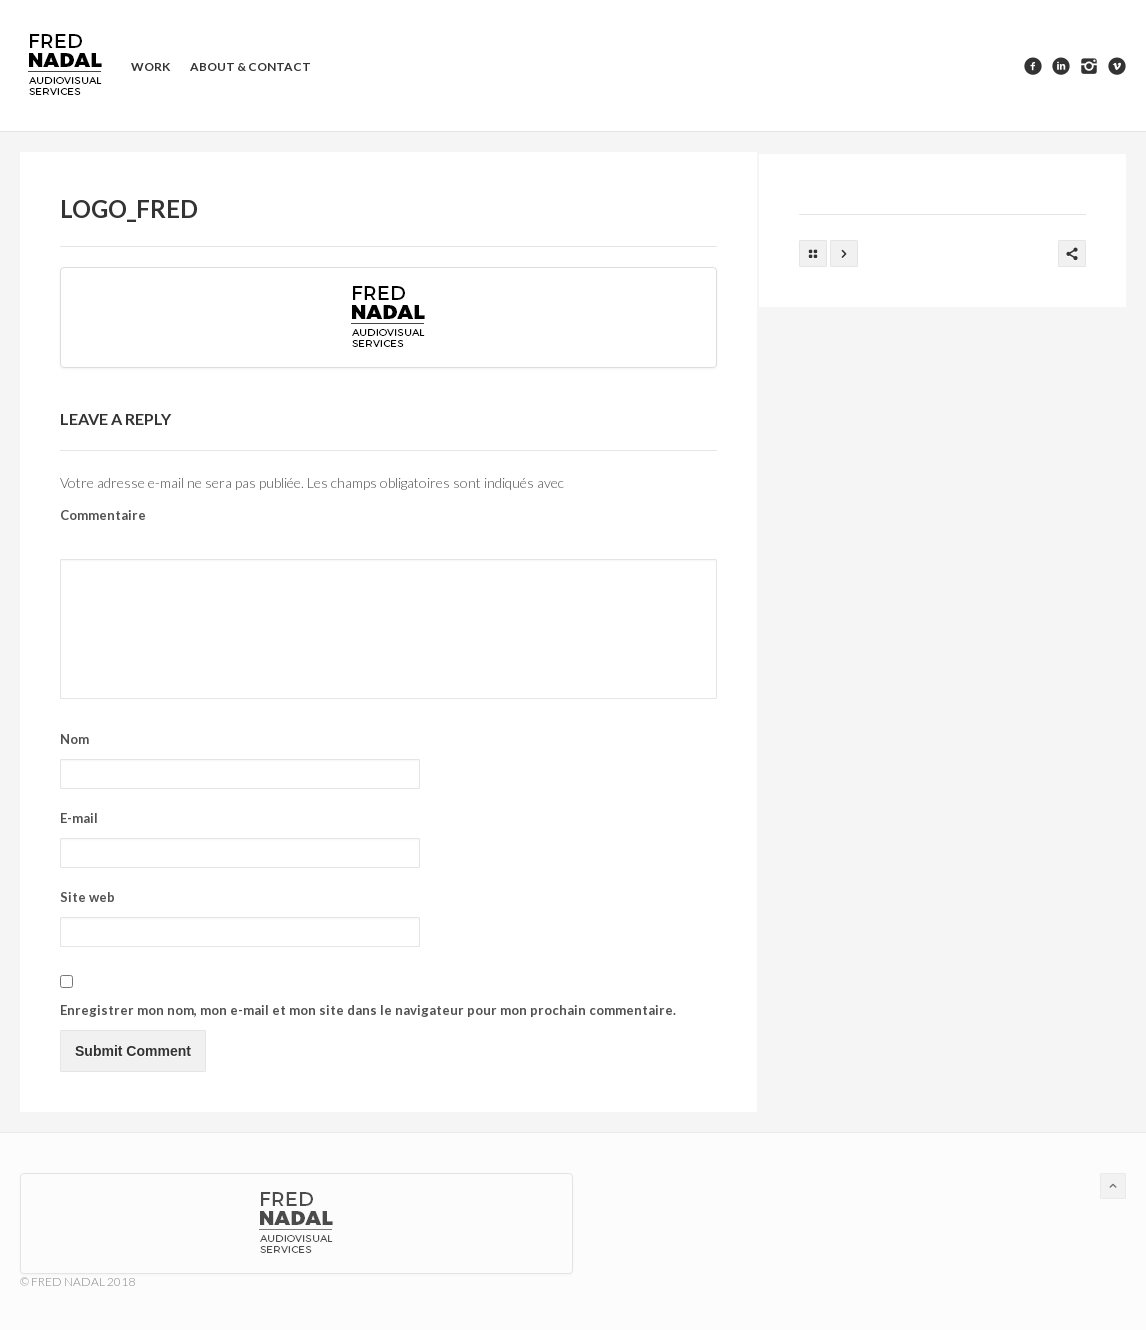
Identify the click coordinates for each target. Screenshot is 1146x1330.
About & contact (250, 66)
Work (150, 66)
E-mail (79, 818)
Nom (74, 739)
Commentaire (103, 515)
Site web (87, 897)
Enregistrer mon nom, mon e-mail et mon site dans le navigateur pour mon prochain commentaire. (368, 1010)
